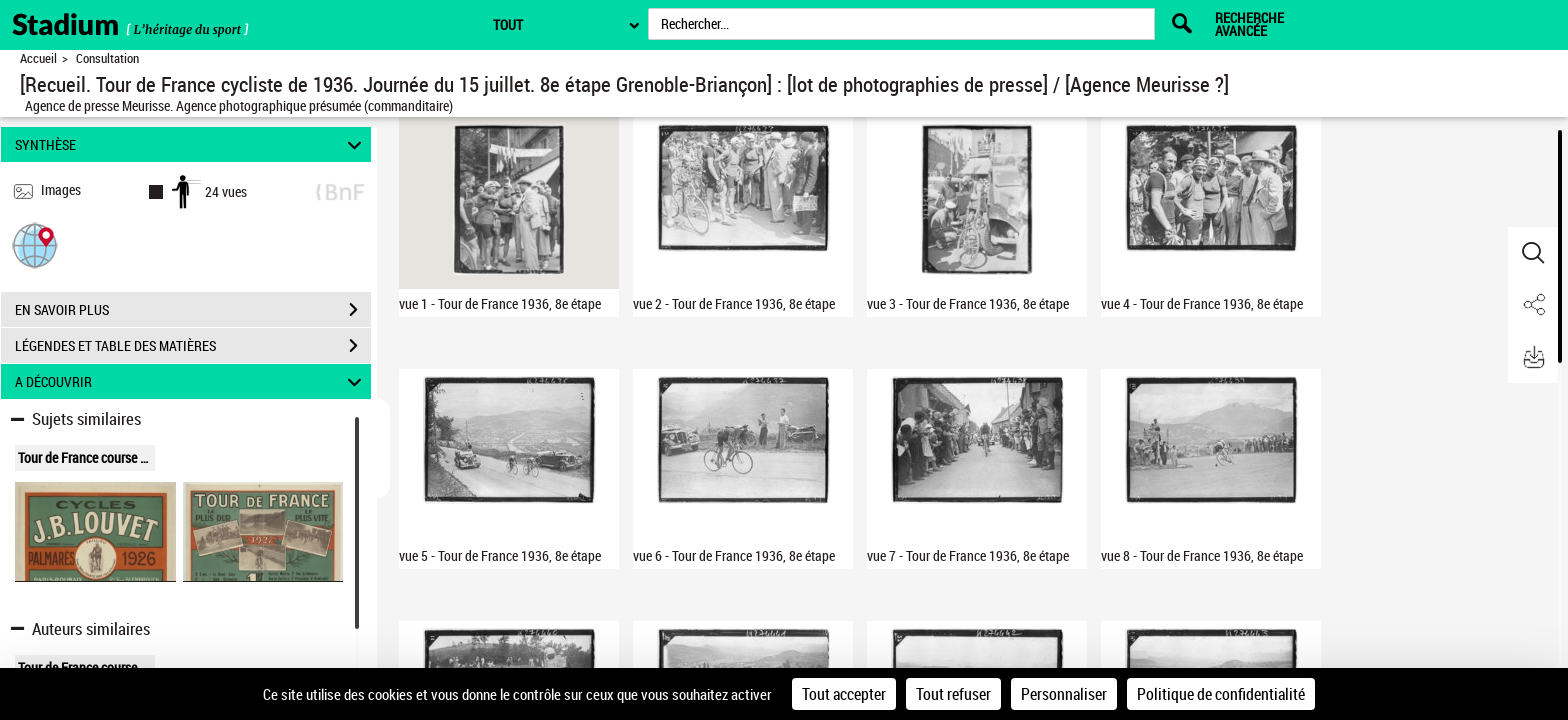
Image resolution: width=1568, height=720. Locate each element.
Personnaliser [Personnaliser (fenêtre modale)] (1064, 694)
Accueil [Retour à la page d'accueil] (38, 58)
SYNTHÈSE (191, 144)
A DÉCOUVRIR (191, 381)
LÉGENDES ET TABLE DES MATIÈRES (193, 346)
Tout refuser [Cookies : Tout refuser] (953, 694)
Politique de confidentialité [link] (1221, 694)
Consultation (107, 58)
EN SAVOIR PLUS (193, 310)
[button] (35, 244)
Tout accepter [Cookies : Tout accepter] (844, 694)
